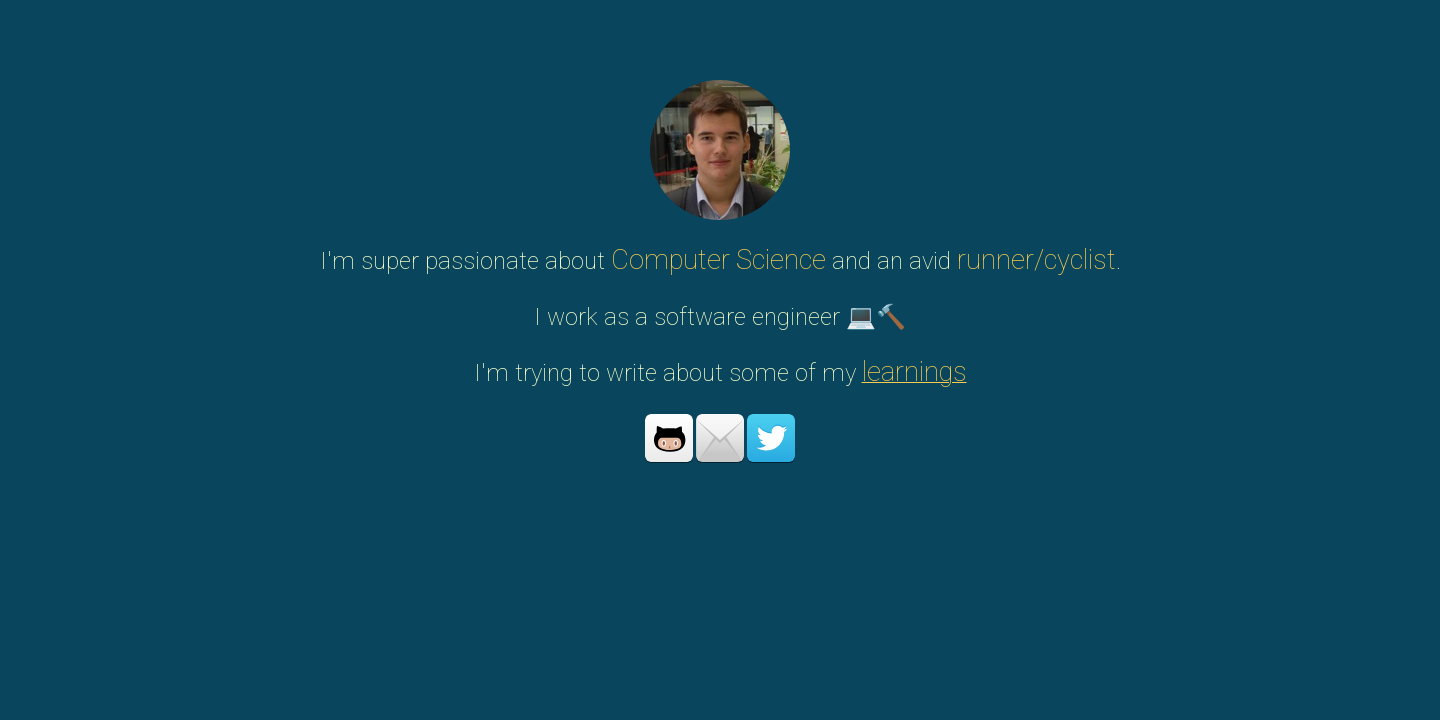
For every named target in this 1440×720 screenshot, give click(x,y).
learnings (914, 372)
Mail (720, 438)
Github (669, 438)
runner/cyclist (1036, 260)
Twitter (771, 438)
